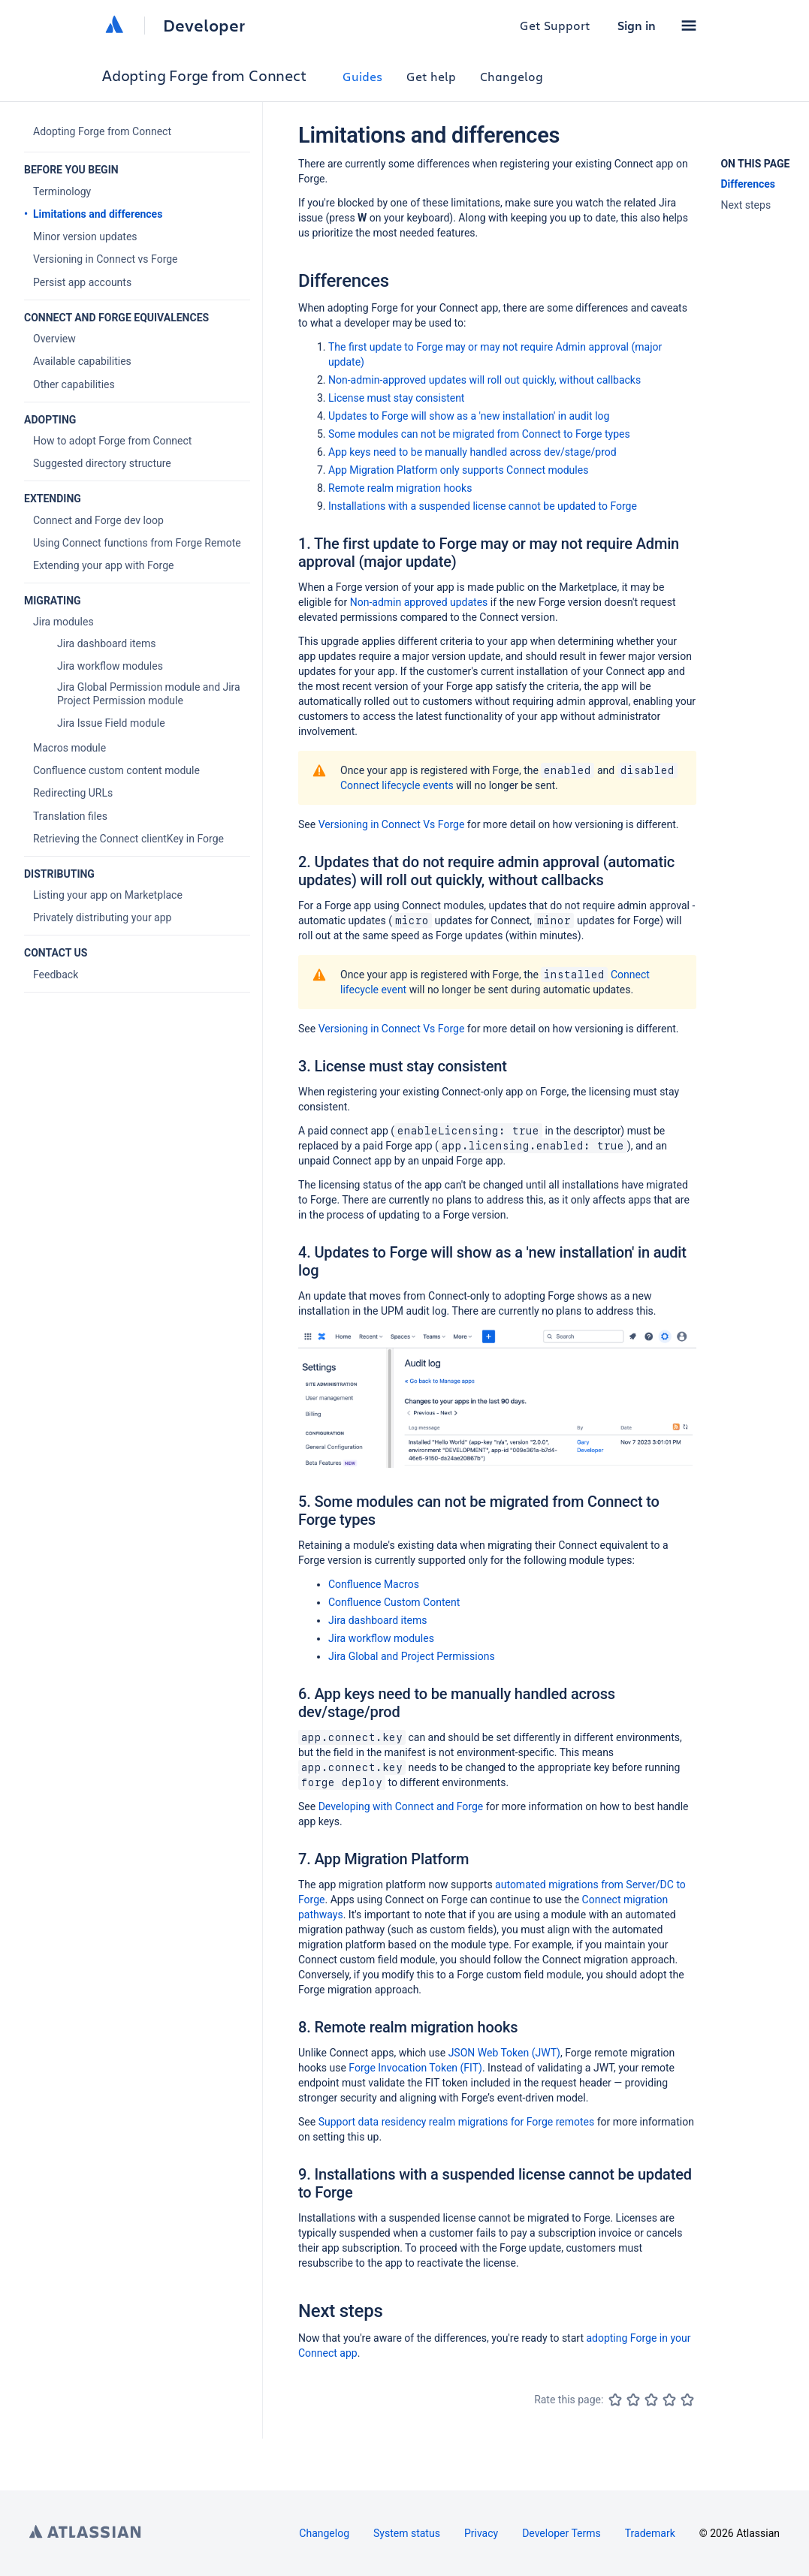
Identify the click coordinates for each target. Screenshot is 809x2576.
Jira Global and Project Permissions (411, 1656)
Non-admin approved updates (419, 602)
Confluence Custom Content (394, 1602)
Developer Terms (561, 2533)
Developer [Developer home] (204, 25)
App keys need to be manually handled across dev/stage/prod (472, 452)
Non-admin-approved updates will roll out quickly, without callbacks (484, 380)
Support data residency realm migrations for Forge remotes (456, 2122)
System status (406, 2533)
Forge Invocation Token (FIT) (415, 2068)
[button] (689, 26)
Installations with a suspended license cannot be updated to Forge (482, 506)
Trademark (650, 2533)
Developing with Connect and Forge (401, 1806)
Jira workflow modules (381, 1638)
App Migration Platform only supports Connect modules (458, 470)
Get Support (555, 25)
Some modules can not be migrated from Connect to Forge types (479, 434)
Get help (431, 76)
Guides (362, 76)
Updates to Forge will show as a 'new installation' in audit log (468, 416)
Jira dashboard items (377, 1620)
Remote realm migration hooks (400, 488)
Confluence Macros (373, 1584)
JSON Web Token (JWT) (504, 2053)
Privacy (481, 2533)
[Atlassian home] (114, 26)
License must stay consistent (396, 398)
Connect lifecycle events (397, 785)
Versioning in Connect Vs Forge (391, 824)
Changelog (511, 76)
